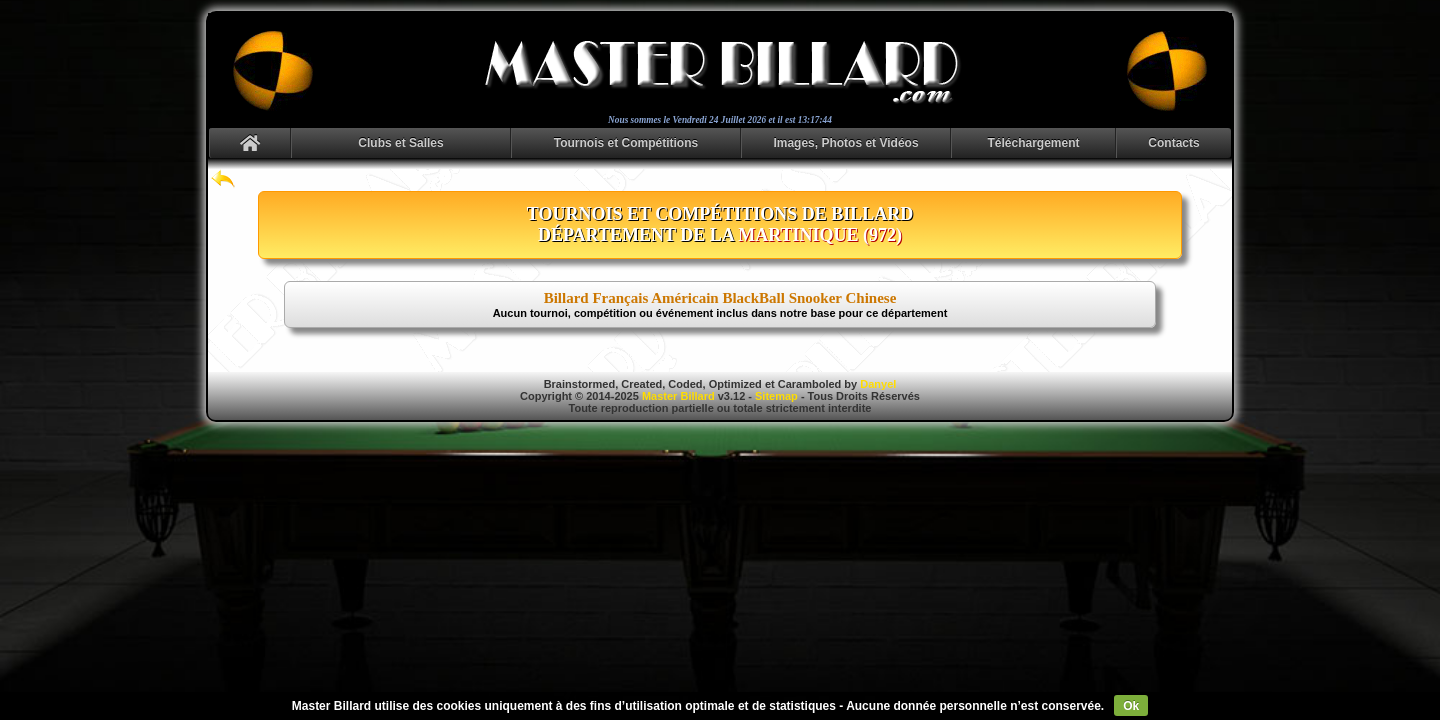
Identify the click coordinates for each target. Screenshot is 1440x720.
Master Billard (678, 396)
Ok (1131, 706)
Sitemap (776, 396)
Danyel (878, 384)
